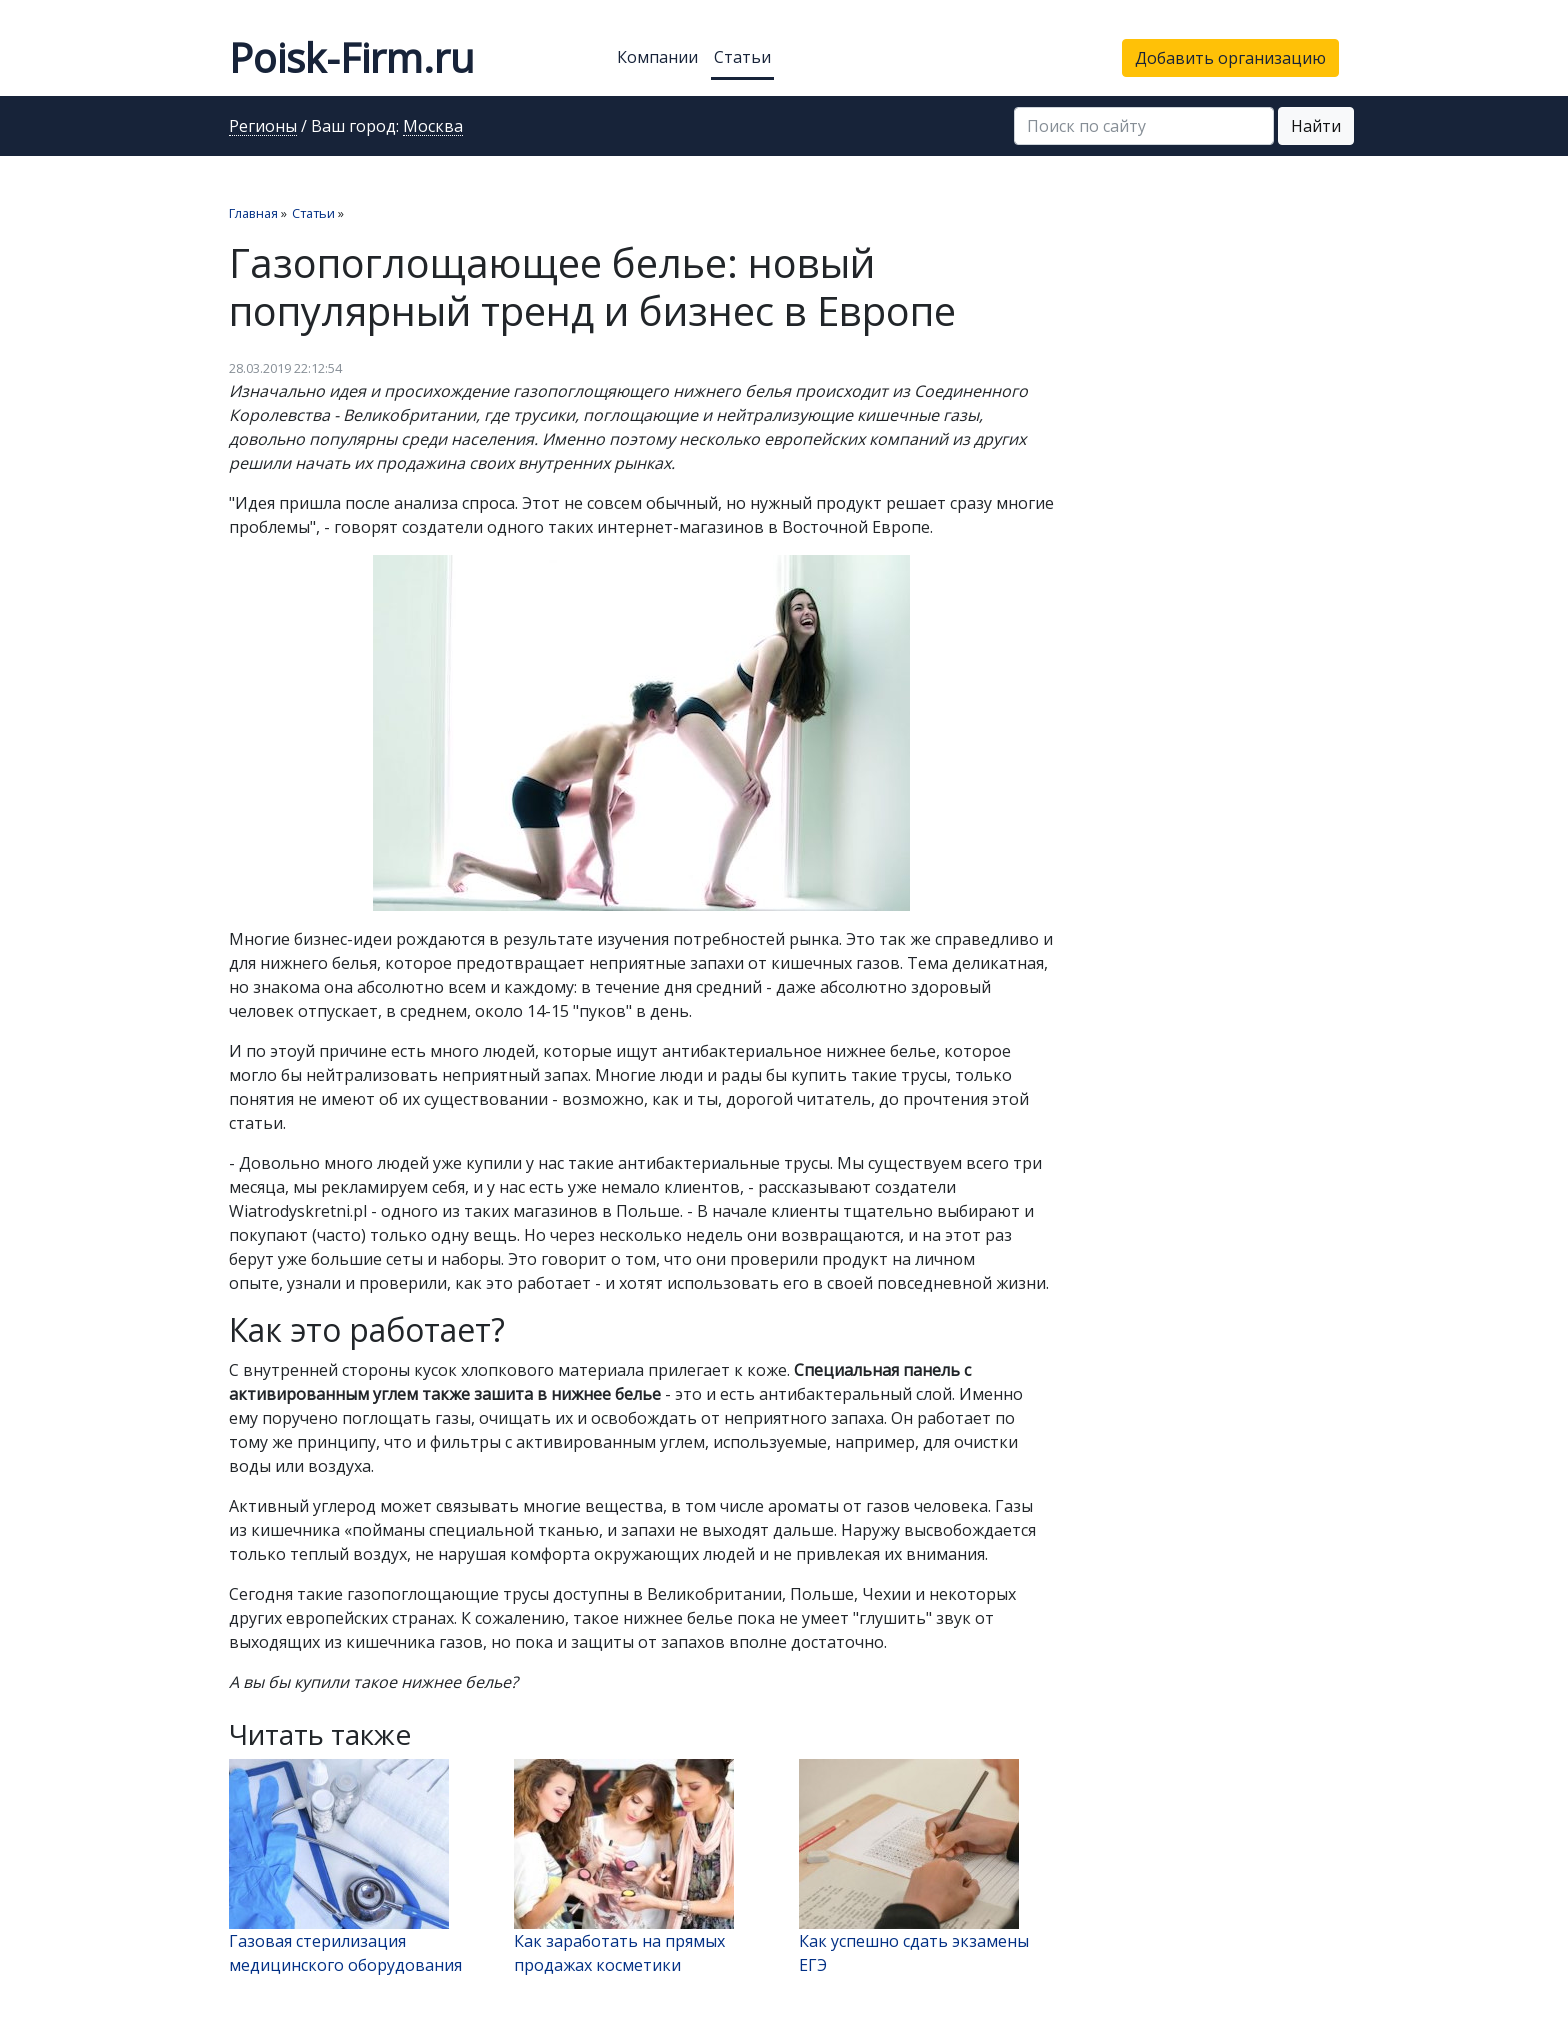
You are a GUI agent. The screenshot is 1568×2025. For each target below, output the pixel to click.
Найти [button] (1316, 126)
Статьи (742, 57)
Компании (657, 57)
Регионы (263, 127)
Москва (433, 127)
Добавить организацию (1230, 58)
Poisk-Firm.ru (351, 57)
